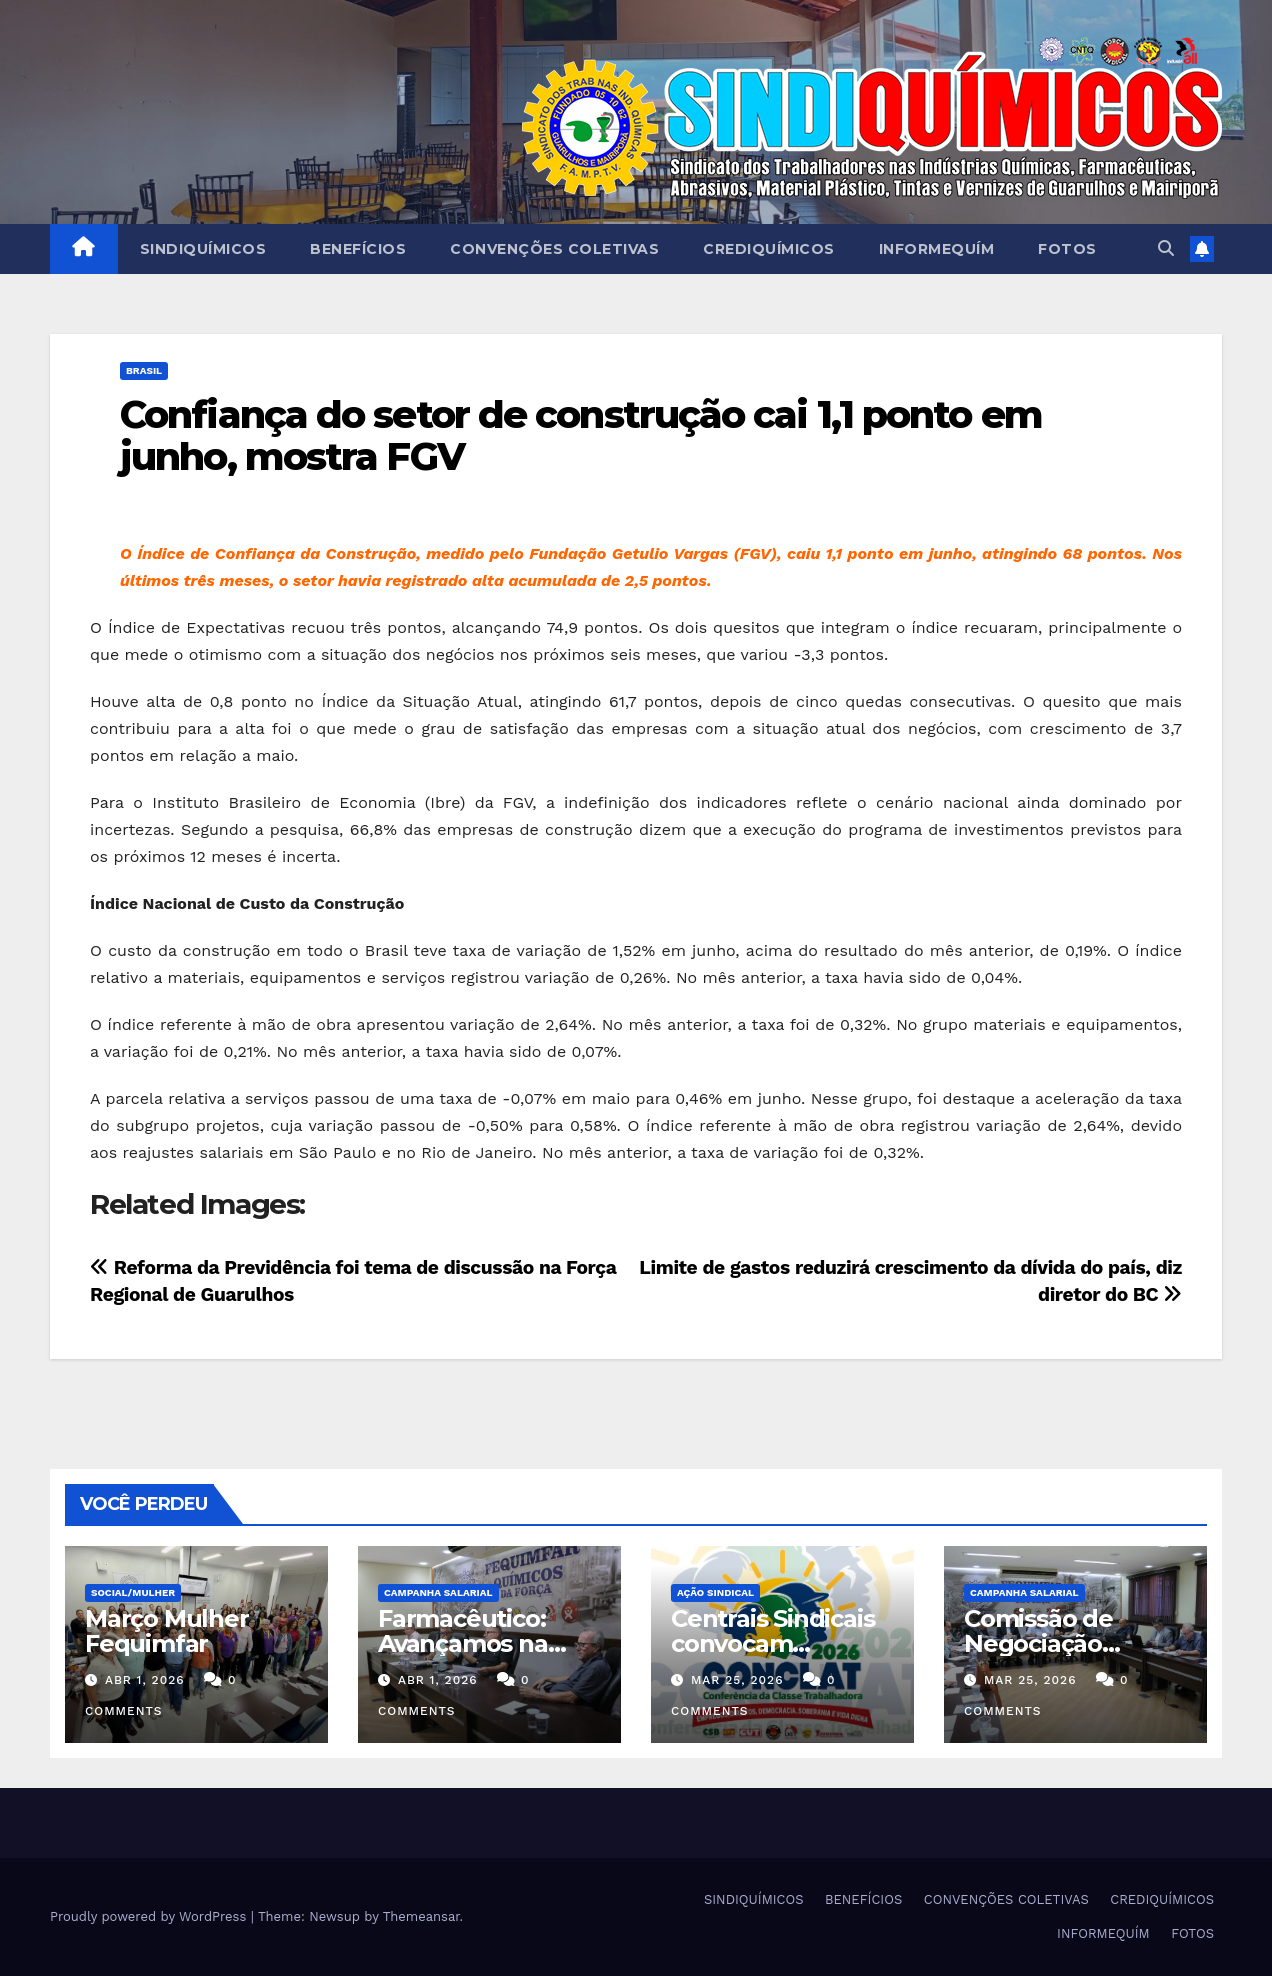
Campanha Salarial (438, 1592)
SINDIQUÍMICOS (203, 249)
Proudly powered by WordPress (150, 1916)
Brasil (144, 370)
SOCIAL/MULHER (133, 1592)
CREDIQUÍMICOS (769, 249)
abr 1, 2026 (145, 1680)
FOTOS (1067, 249)
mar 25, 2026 (737, 1680)
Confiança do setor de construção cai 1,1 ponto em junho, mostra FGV (581, 435)
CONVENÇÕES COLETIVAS (554, 249)
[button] (1166, 248)
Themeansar (421, 1916)
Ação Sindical (715, 1592)
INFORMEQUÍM (937, 249)
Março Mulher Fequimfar (167, 1631)
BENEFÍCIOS (358, 249)
